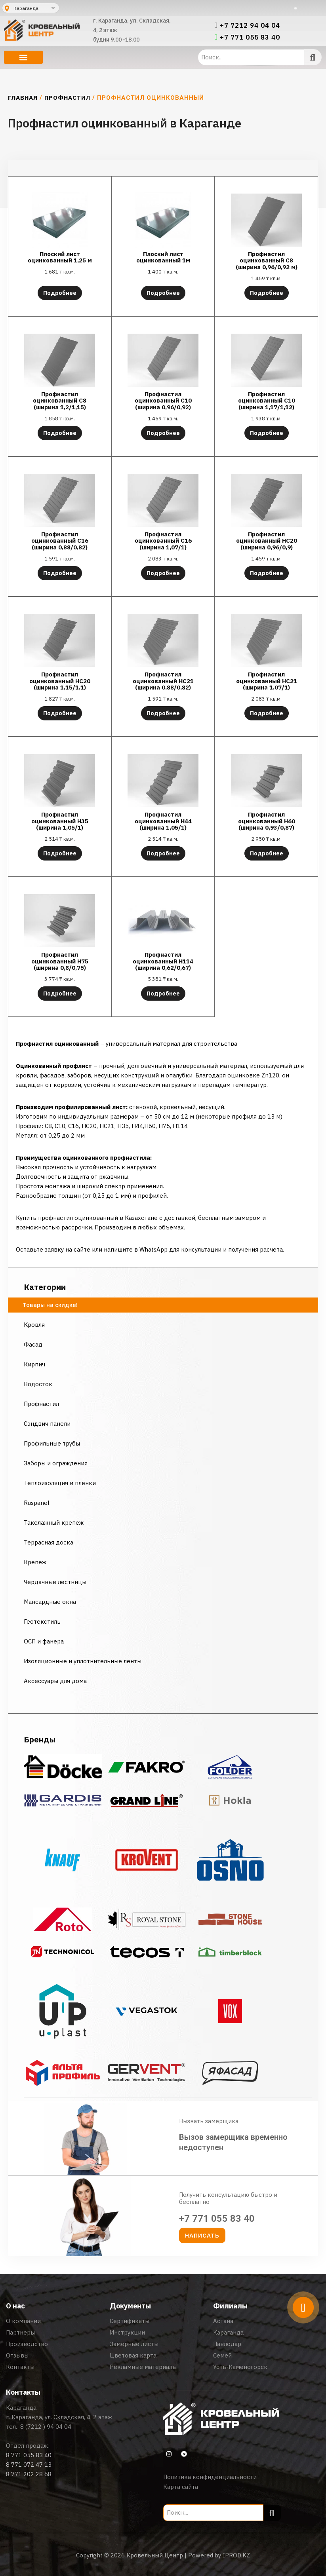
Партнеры (20, 2332)
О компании (23, 2321)
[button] (23, 57)
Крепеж (35, 1562)
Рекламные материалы (143, 2367)
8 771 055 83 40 (28, 2455)
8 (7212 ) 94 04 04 (45, 2426)
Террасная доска (48, 1542)
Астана (223, 2321)
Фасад (33, 1344)
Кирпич (34, 1364)
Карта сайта (180, 2487)
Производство (27, 2344)
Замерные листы (134, 2344)
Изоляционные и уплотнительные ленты (83, 1661)
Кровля (34, 1324)
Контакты (20, 2367)
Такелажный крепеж (54, 1522)
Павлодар (227, 2344)
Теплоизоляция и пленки (60, 1483)
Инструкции (127, 2332)
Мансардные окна (50, 1601)
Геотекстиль (42, 1621)
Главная (23, 97)
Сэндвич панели (47, 1423)
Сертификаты (129, 2321)
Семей (222, 2355)
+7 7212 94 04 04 (250, 25)
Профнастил (67, 97)
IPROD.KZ (236, 2555)
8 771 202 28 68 (28, 2474)
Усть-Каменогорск (240, 2367)
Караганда (228, 2332)
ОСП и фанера (44, 1641)
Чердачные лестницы (55, 1582)
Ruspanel (37, 1502)
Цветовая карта (133, 2355)
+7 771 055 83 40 (250, 37)
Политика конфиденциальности (210, 2477)
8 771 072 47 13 (28, 2464)
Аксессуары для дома (55, 1681)
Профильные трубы (52, 1443)
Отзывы (17, 2355)
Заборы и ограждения (56, 1463)
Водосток (38, 1384)
